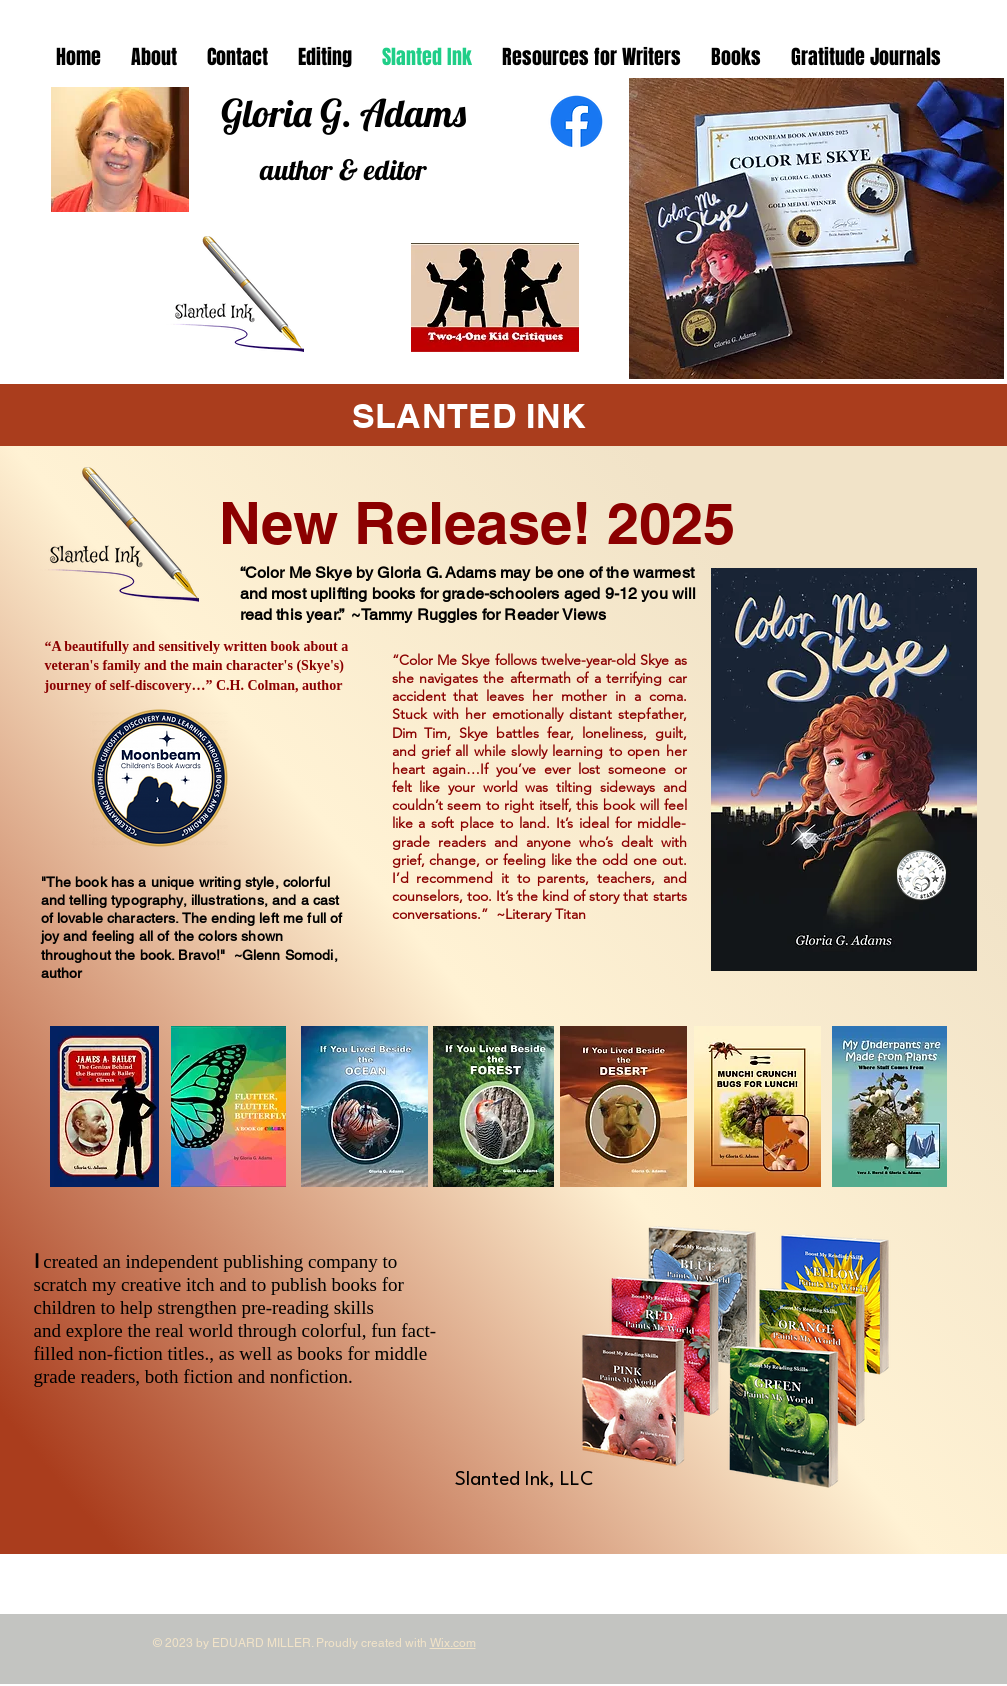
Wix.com (453, 1643)
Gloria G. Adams (343, 113)
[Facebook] (576, 121)
